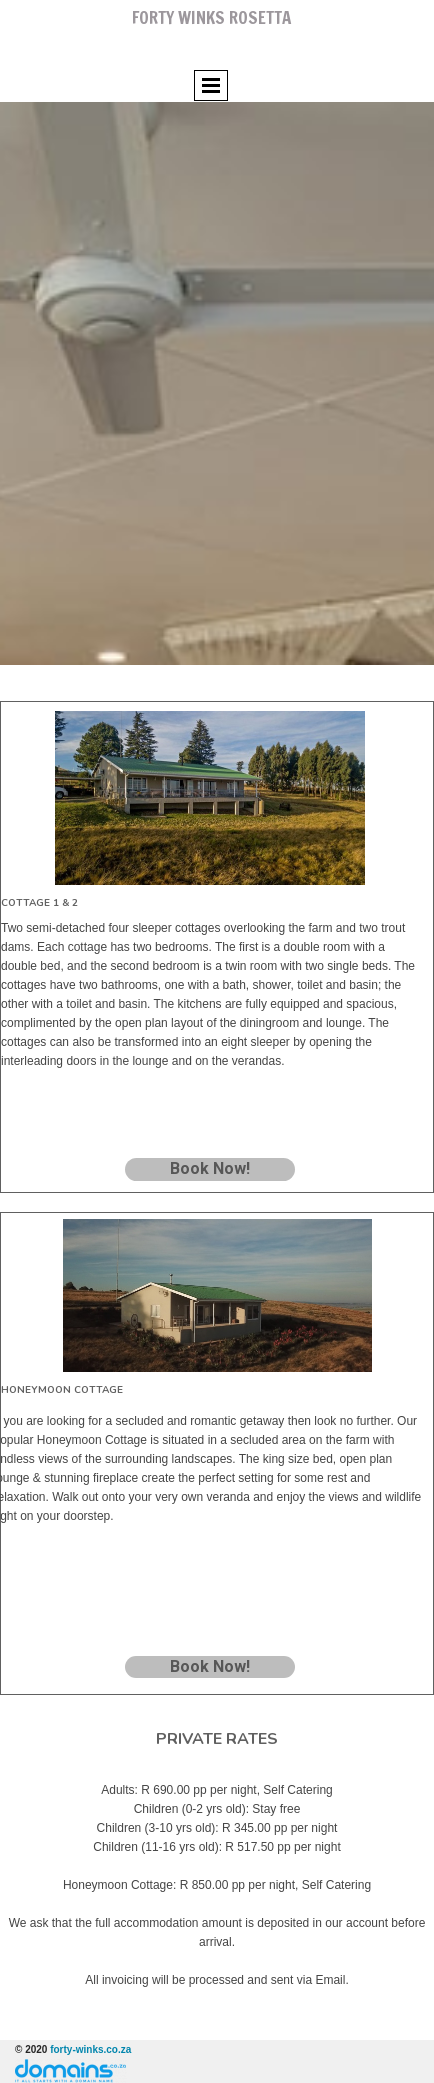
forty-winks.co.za (90, 2049)
